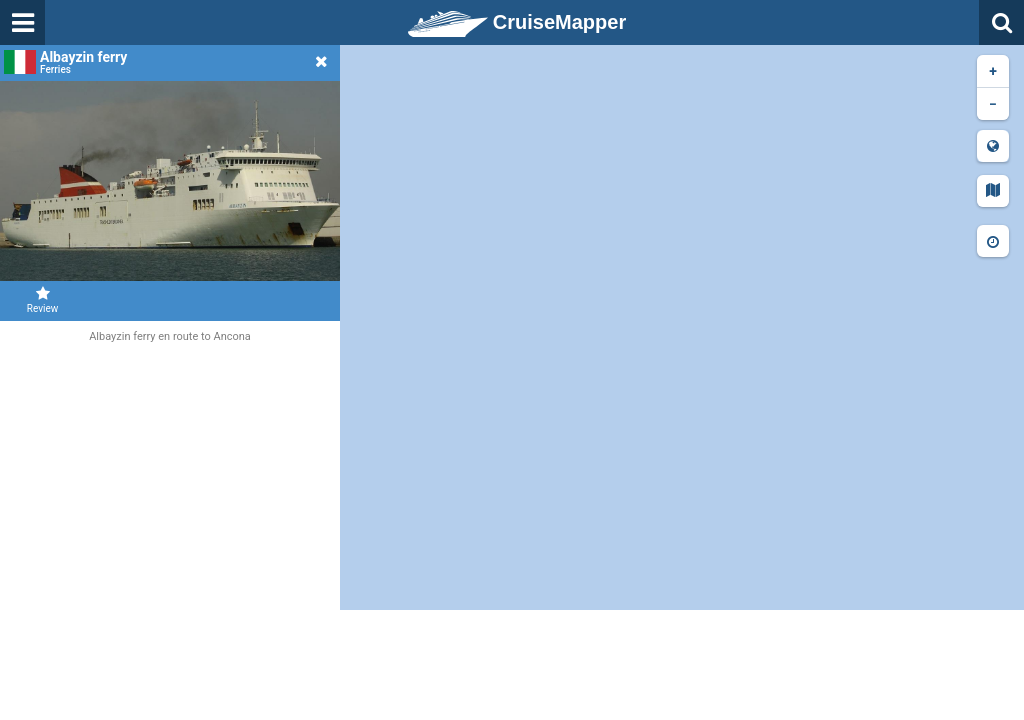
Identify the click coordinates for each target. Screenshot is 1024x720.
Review (42, 300)
